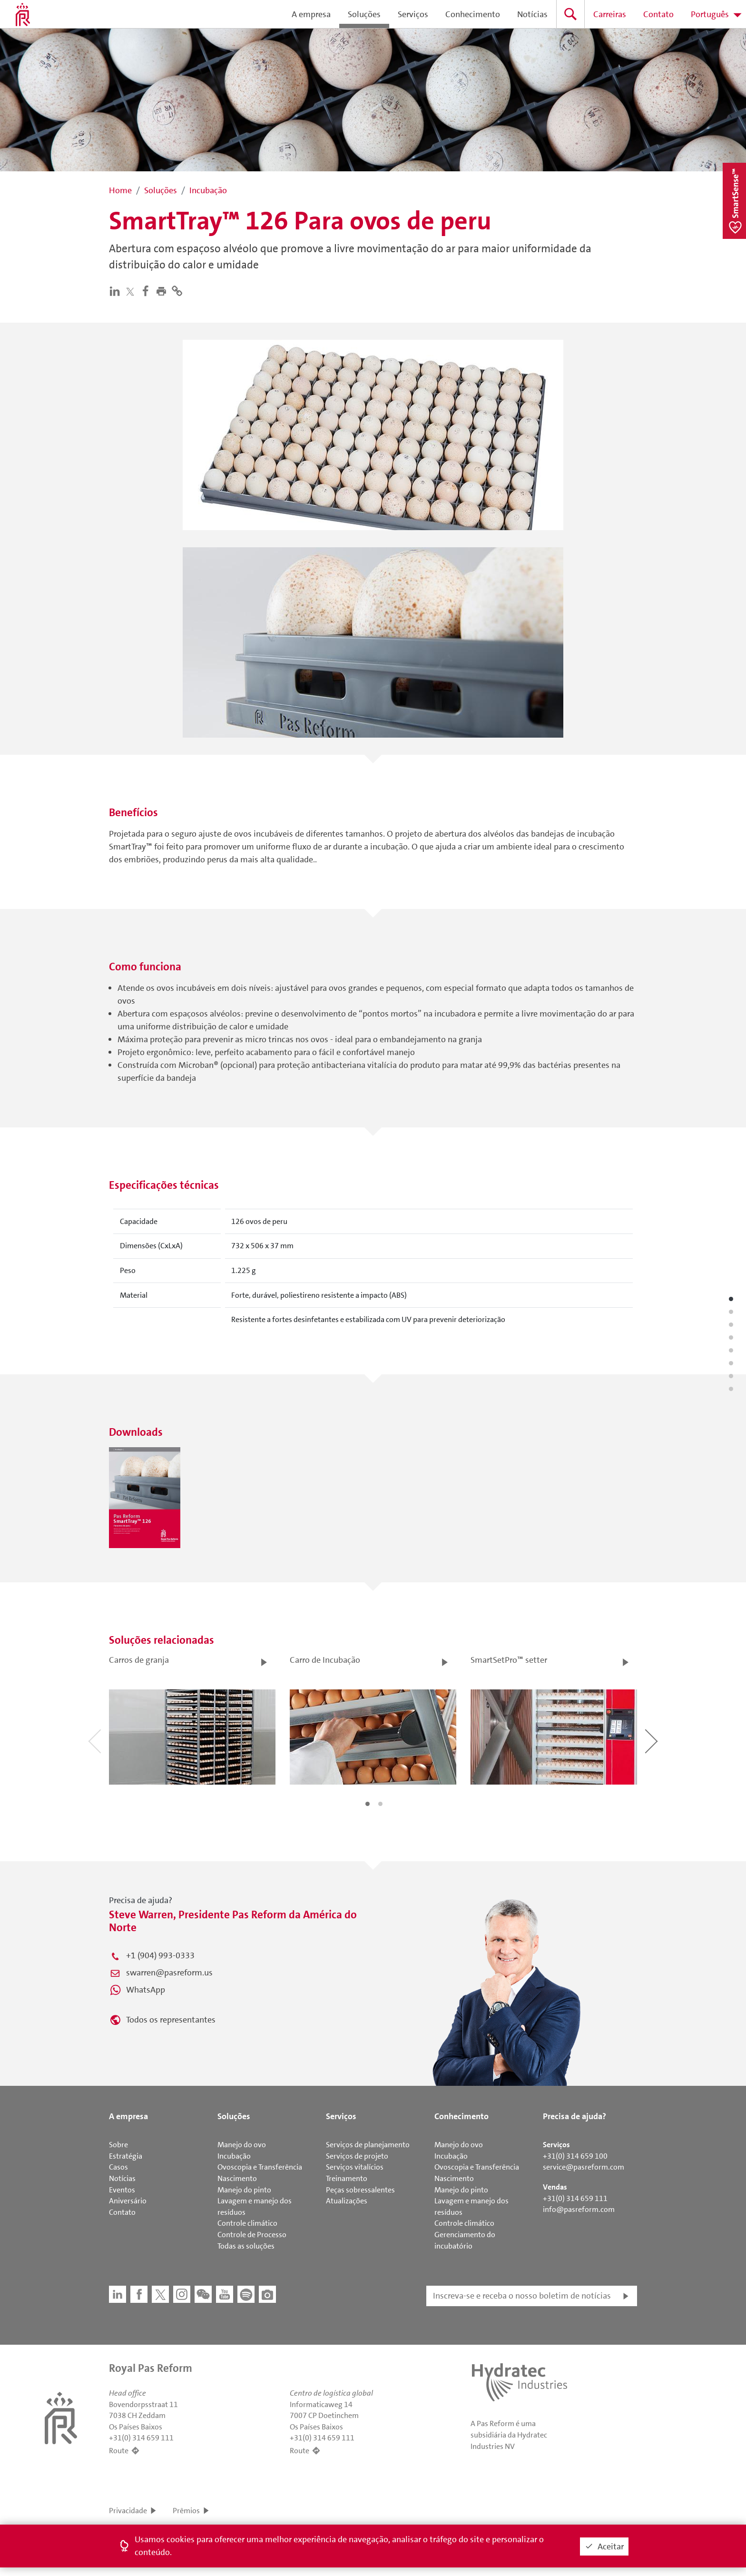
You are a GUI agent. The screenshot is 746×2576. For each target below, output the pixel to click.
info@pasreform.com (579, 2209)
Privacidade (128, 2511)
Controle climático (247, 2223)
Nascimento (237, 2178)
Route (118, 2451)
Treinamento (346, 2178)
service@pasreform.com (583, 2167)
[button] (163, 290)
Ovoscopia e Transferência (259, 2167)
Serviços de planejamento (368, 2145)
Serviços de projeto (357, 2156)
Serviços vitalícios (354, 2167)
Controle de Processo (251, 2235)
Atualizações (346, 2201)
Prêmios (186, 2511)
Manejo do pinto (244, 2190)
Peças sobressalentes (360, 2190)
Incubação (234, 2156)
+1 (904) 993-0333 (160, 1955)
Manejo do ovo (241, 2145)
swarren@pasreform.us (169, 1972)
